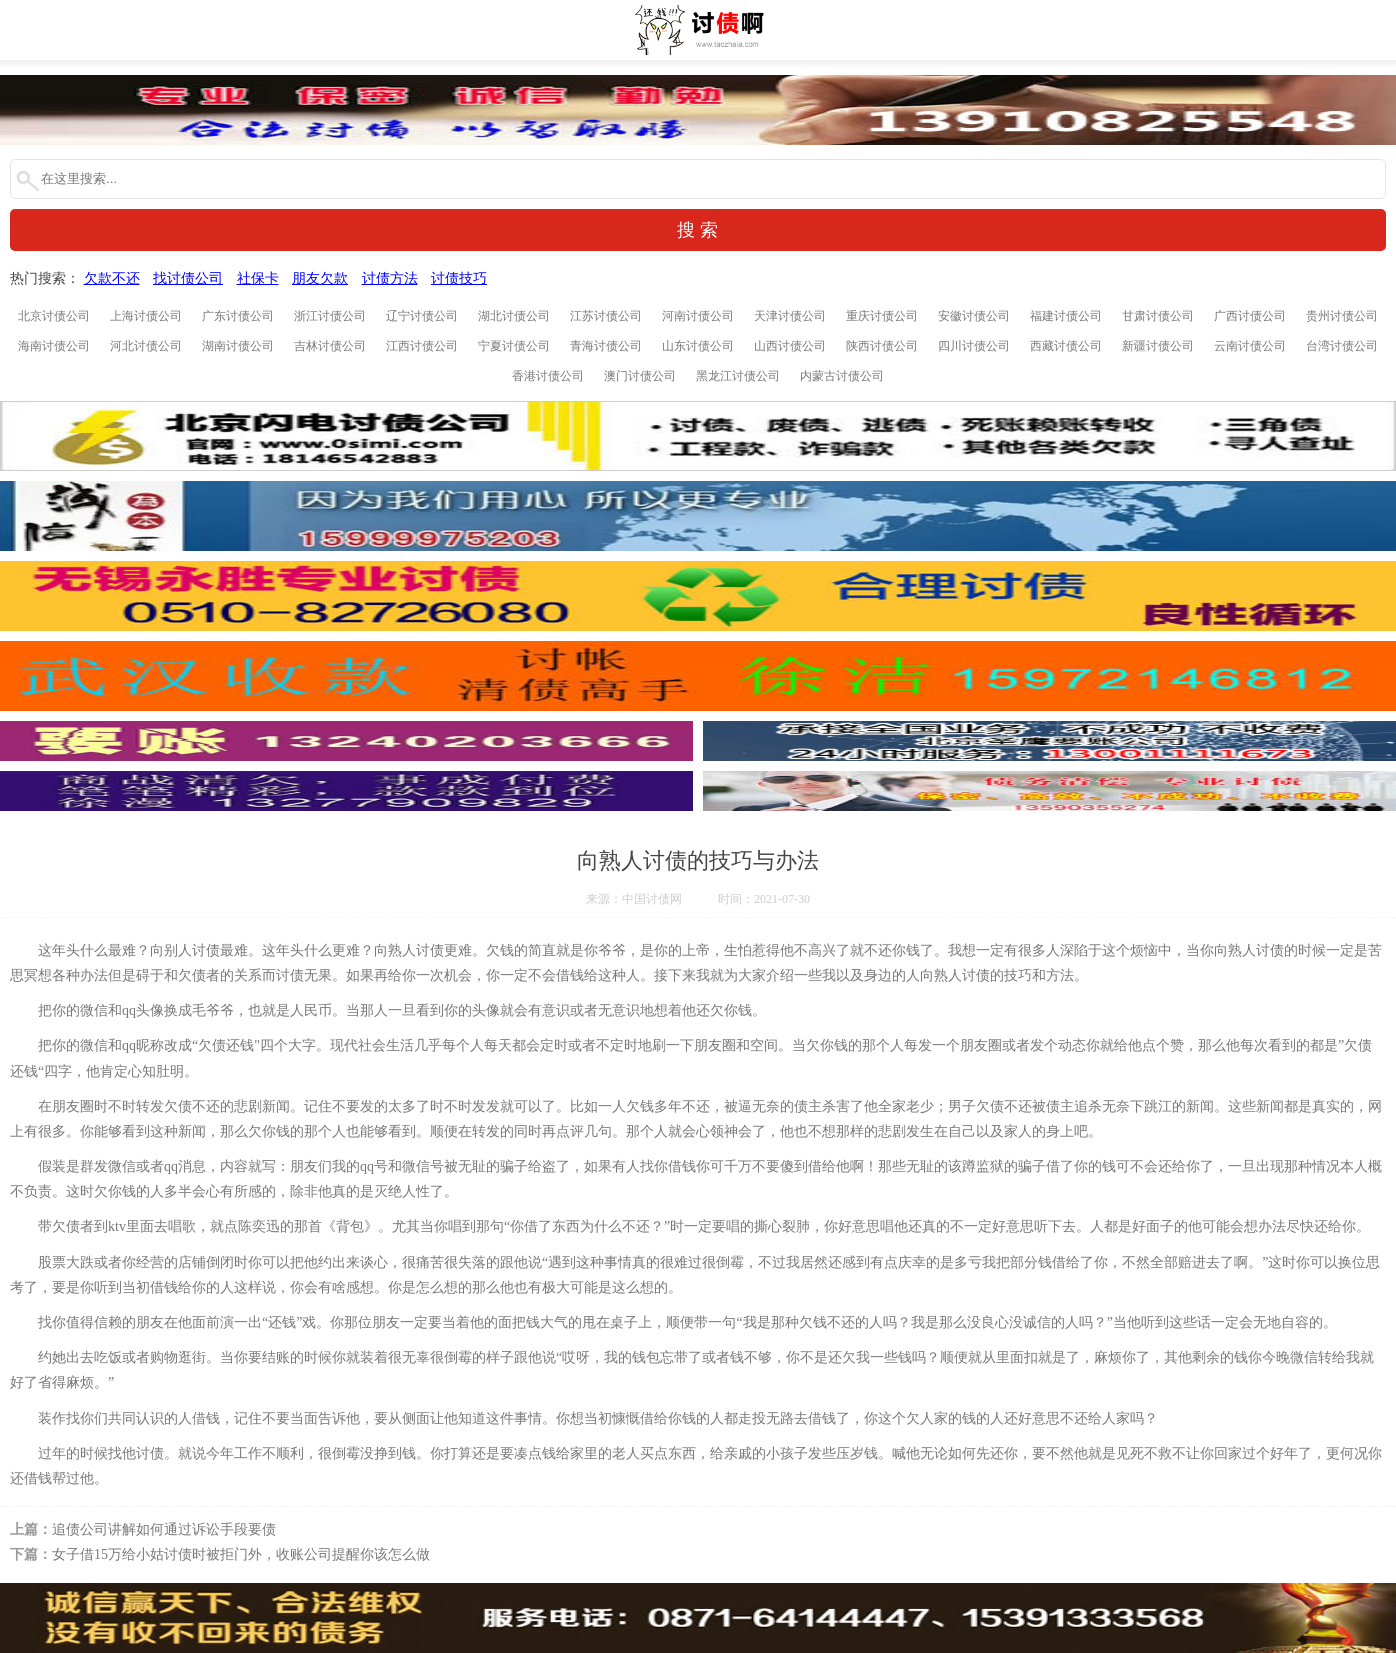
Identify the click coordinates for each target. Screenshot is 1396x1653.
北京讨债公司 (54, 316)
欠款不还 (112, 278)
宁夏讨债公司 (514, 346)
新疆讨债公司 (1158, 346)
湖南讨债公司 (238, 346)
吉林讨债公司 (330, 346)
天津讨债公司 (790, 316)
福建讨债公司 (1066, 316)
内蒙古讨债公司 (842, 376)
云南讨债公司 (1250, 346)
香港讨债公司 (548, 376)
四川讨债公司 (974, 346)
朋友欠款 (320, 278)
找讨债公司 (188, 278)
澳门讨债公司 (640, 376)
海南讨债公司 (54, 346)
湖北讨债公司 (514, 316)
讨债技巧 (459, 278)
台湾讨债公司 (1342, 346)
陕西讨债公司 (882, 346)
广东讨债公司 (238, 316)
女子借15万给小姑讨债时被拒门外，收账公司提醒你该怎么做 (241, 1554)
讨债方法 (390, 278)
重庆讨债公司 (882, 316)
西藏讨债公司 (1066, 346)
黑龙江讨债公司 (738, 376)
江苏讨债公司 (606, 316)
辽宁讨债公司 (422, 316)
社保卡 (258, 278)
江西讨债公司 (422, 346)
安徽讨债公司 (974, 316)
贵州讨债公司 (1342, 316)
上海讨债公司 (146, 316)
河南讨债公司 (698, 316)
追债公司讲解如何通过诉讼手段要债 (164, 1529)
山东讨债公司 (698, 346)
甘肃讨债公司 (1158, 316)
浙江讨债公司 (330, 316)
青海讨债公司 (606, 346)
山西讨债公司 (790, 346)
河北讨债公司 (146, 346)
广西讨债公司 (1250, 316)
